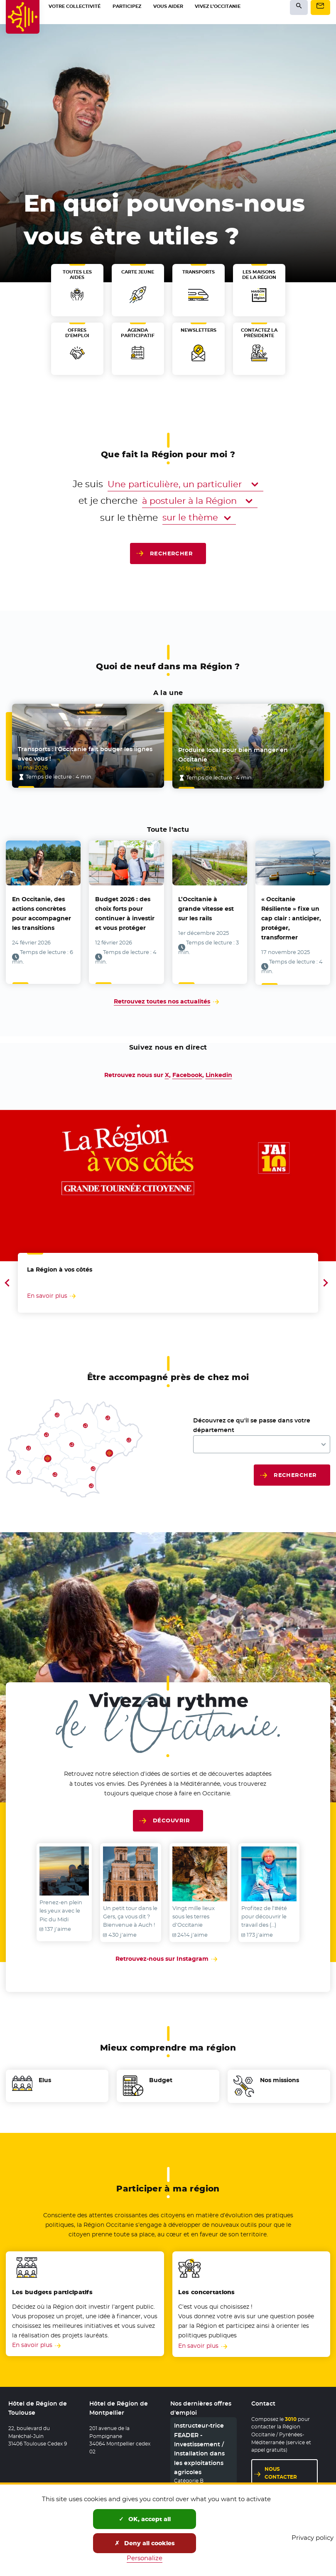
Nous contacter (281, 2471)
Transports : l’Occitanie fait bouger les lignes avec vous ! (85, 753)
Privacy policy (313, 2537)
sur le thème (129, 517)
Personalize (144, 2558)
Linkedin (219, 1073)
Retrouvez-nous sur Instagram (168, 1956)
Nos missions (279, 2079)
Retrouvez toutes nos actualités (162, 1000)
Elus (45, 2079)
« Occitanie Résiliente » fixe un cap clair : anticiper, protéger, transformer (291, 916)
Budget (160, 2079)
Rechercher (171, 553)
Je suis (88, 483)
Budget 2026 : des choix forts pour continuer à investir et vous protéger (125, 912)
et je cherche (107, 500)
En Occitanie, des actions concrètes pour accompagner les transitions (41, 912)
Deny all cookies (145, 2543)
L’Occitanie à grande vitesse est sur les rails (206, 907)
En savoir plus (32, 2343)
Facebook (187, 1073)
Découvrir (171, 1819)
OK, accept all (145, 2519)
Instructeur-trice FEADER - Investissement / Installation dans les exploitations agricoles (199, 2447)
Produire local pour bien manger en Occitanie (233, 753)
